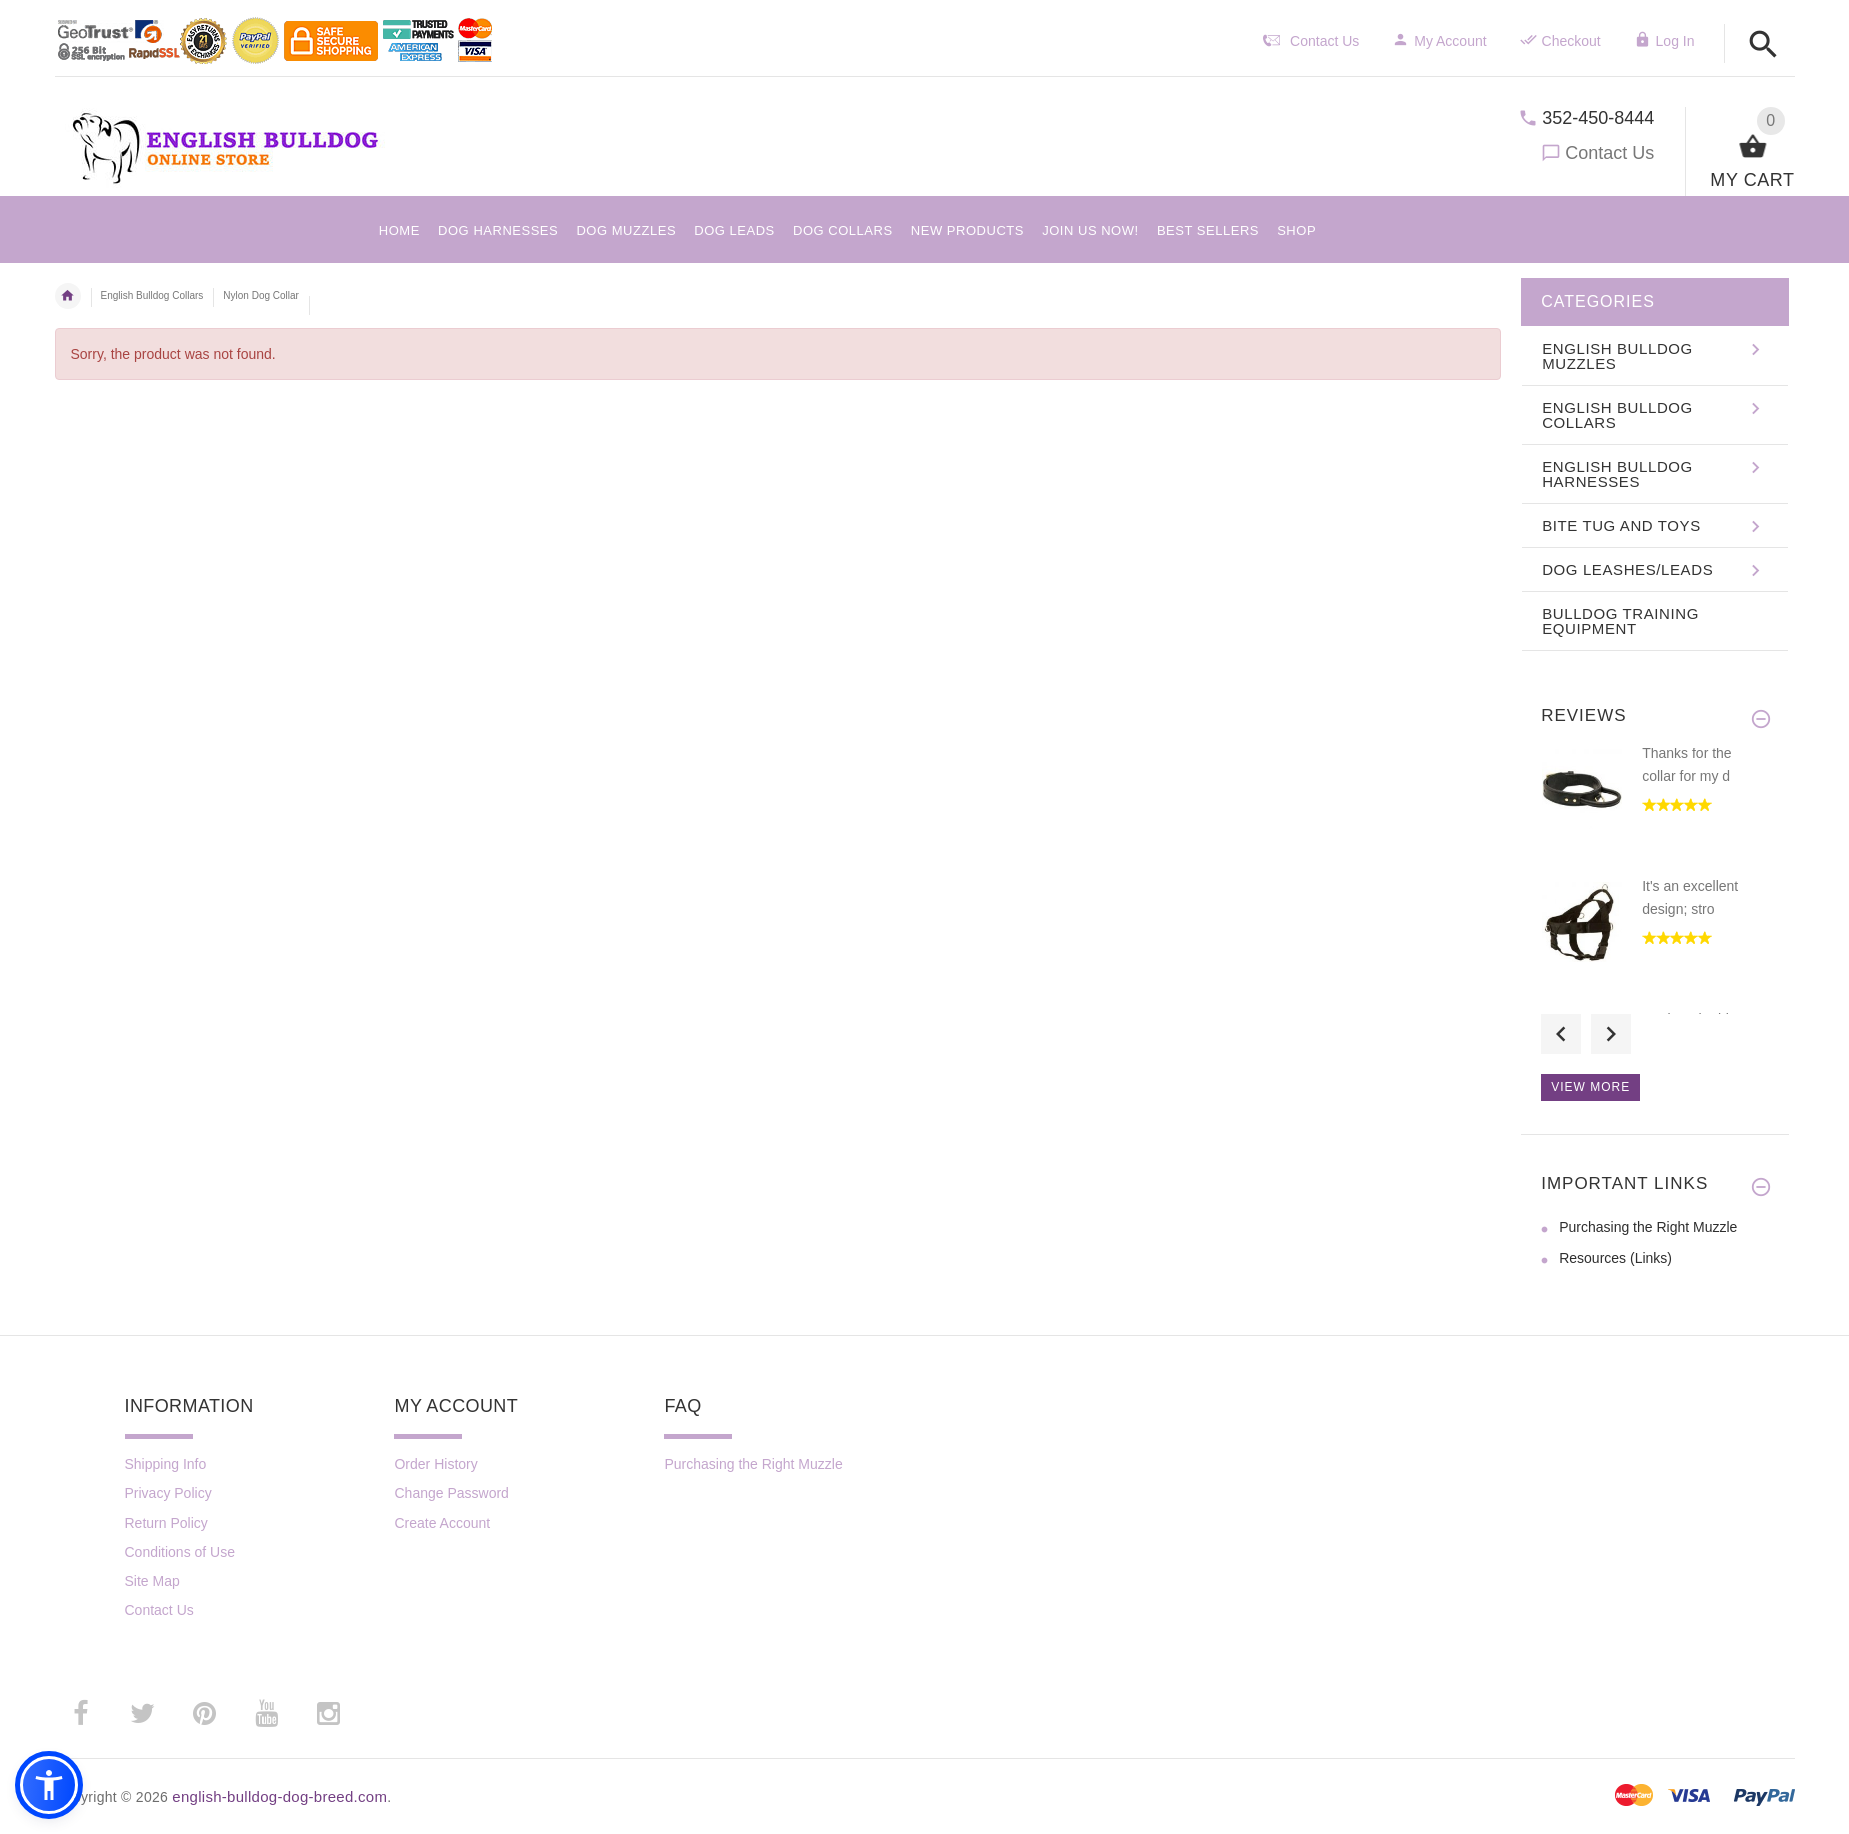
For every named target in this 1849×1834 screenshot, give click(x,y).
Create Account (442, 1523)
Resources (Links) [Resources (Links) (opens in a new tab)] (1615, 1258)
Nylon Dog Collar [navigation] (261, 295)
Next (1611, 1034)
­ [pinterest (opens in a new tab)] (205, 1714)
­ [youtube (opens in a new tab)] (267, 1714)
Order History (435, 1464)
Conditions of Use (180, 1552)
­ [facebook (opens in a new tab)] (81, 1714)
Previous (1561, 1034)
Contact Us (1609, 153)
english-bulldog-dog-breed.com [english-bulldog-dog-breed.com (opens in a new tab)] (279, 1796)
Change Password (451, 1493)
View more (1590, 1087)
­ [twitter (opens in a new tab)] (143, 1714)
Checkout (1560, 41)
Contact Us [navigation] (1311, 41)
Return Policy (166, 1523)
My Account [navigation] (1439, 41)
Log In (1664, 41)
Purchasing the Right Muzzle (753, 1464)
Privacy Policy (168, 1493)
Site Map (152, 1581)
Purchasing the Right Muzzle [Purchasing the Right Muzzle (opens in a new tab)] (1648, 1227)
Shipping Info (166, 1464)
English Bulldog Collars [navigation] (152, 295)
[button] (1763, 45)
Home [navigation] (68, 296)
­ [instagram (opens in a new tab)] (329, 1714)
